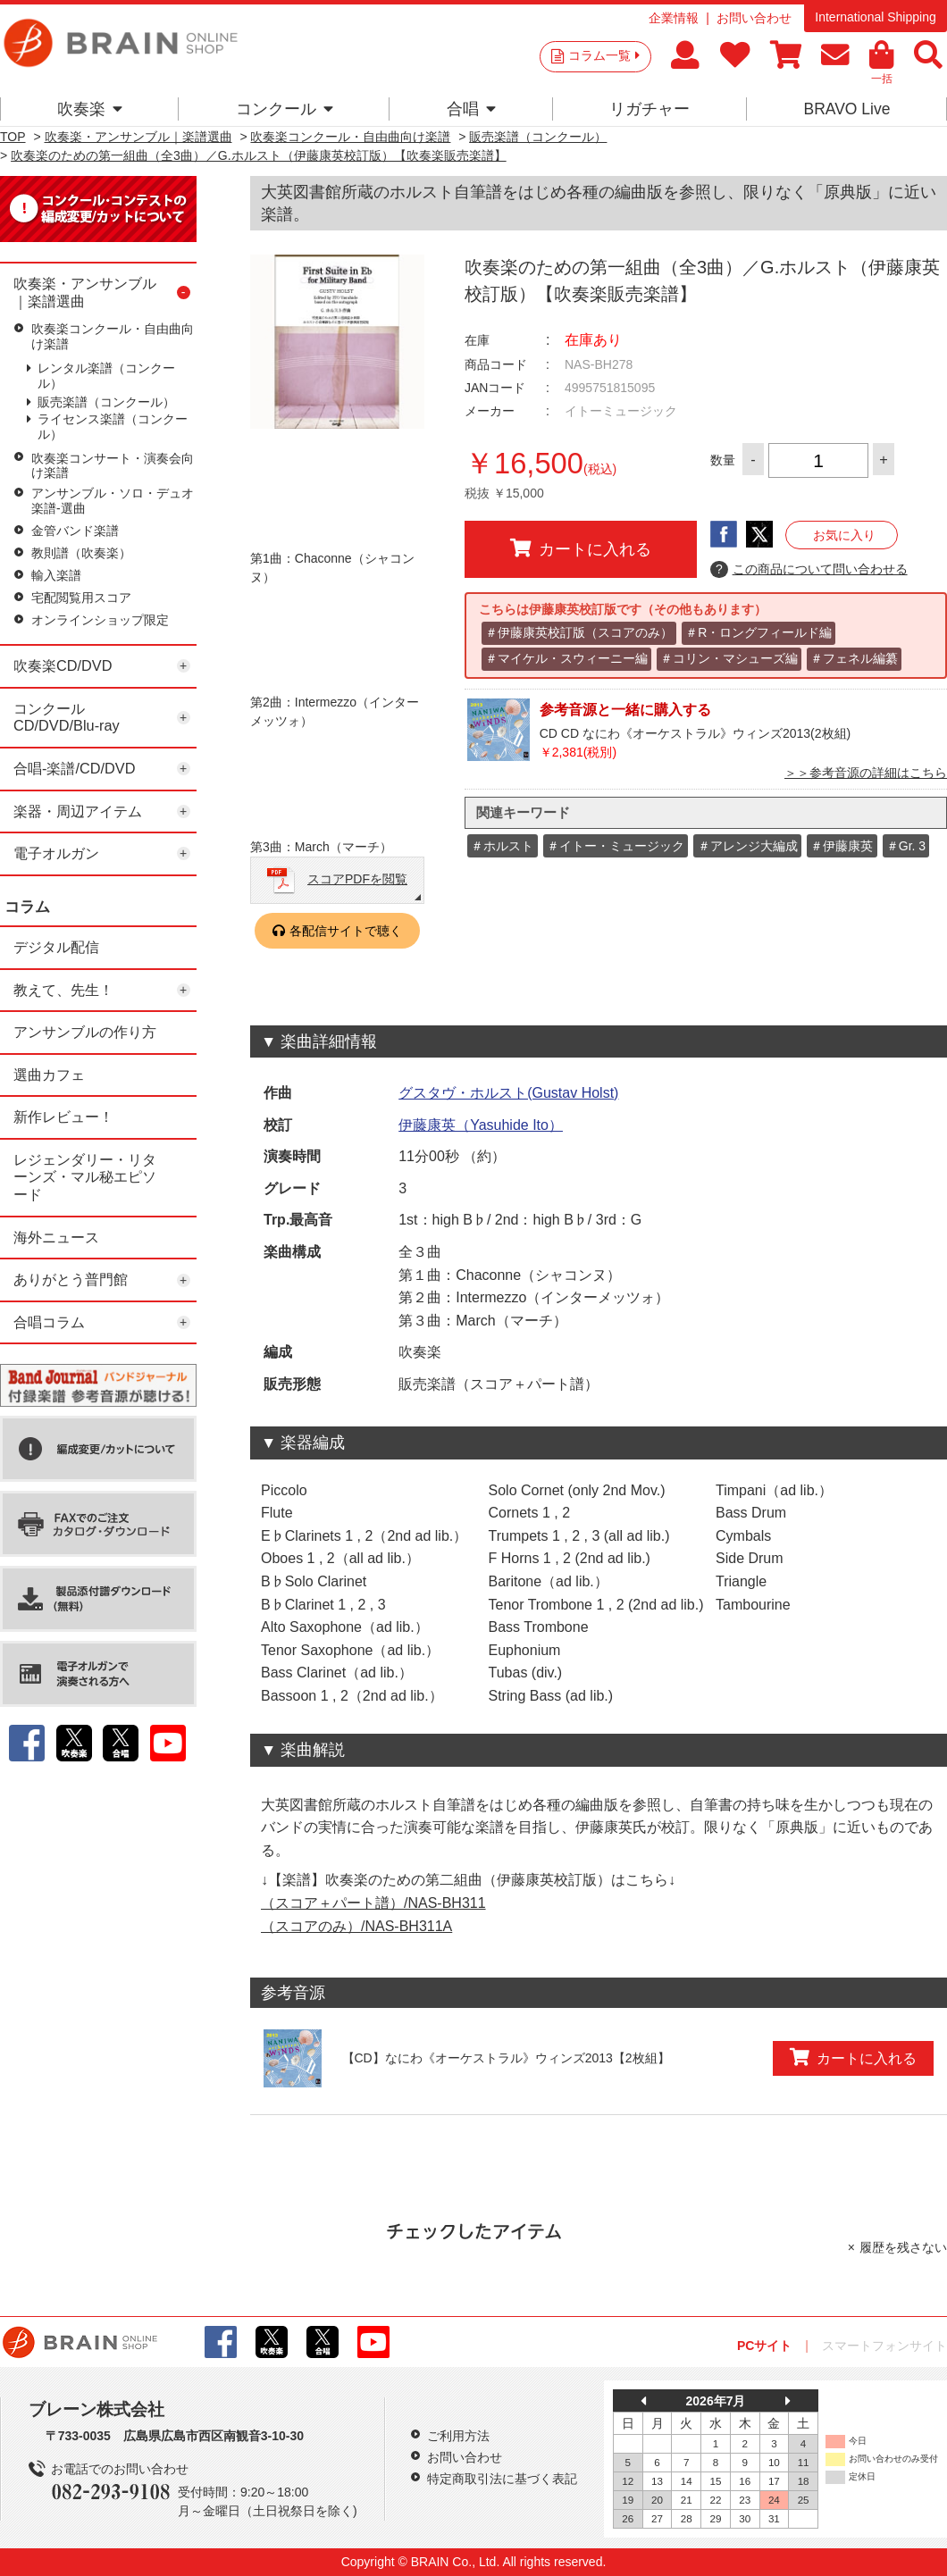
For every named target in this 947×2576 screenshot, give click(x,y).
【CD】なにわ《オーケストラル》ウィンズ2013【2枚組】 (506, 2058)
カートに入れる (580, 548)
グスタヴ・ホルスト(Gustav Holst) (508, 1092)
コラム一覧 (604, 55)
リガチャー (649, 109)
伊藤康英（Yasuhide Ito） (480, 1125)
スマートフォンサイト (884, 2345)
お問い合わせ (754, 18)
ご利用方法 (458, 2436)
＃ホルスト (502, 846)
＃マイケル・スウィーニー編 (566, 658)
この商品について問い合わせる (809, 570)
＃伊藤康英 (841, 846)
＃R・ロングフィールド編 (758, 632)
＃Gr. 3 (906, 846)
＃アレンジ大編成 (748, 846)
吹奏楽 (89, 109)
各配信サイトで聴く (345, 931)
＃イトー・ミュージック (615, 846)
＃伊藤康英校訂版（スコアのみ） (579, 632)
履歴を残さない (903, 2247)
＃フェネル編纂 (854, 658)
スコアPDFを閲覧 (357, 879)
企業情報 (674, 18)
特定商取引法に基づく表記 (502, 2478)
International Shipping (875, 17)
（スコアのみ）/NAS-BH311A (356, 1926)
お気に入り (844, 535)
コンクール (284, 109)
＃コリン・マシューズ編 (729, 658)
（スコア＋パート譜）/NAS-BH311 (373, 1903)
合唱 (471, 109)
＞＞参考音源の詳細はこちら (865, 772)
